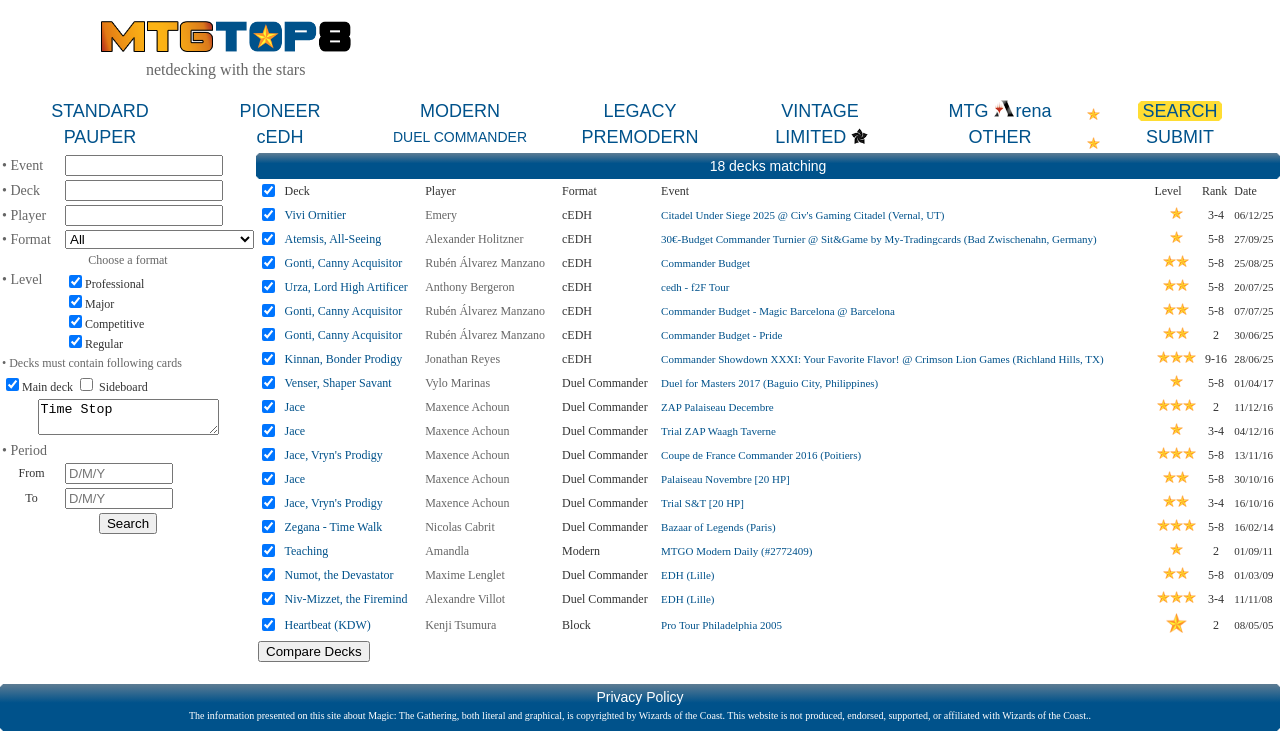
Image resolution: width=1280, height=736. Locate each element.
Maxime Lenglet (465, 575)
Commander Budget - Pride (721, 335)
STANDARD (100, 111)
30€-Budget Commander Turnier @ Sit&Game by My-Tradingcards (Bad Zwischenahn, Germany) (879, 239)
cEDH (279, 137)
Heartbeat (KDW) (328, 625)
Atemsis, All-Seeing (333, 239)
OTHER (1000, 137)
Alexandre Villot (465, 599)
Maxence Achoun (467, 407)
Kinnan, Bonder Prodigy (344, 359)
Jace (295, 407)
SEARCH (1179, 111)
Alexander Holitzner (474, 239)
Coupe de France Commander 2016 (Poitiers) (761, 455)
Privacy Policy (639, 697)
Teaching (307, 551)
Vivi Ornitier (316, 215)
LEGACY (639, 111)
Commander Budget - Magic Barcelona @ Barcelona (778, 311)
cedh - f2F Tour (695, 287)
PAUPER (100, 137)
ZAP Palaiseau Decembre (717, 407)
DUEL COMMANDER (460, 137)
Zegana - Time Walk (334, 527)
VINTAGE (820, 111)
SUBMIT (1180, 137)
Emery (441, 215)
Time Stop (128, 420)
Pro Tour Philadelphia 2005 (721, 625)
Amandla (447, 551)
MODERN (460, 111)
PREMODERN (639, 137)
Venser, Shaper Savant (338, 383)
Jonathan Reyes (462, 359)
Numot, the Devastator (339, 575)
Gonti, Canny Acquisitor (344, 263)
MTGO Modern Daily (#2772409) (736, 551)
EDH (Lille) (687, 575)
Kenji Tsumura (460, 625)
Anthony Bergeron (469, 287)
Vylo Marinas (457, 383)
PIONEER (279, 111)
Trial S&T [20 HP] (702, 503)
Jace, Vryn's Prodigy (334, 455)
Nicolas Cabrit (460, 527)
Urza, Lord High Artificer (346, 287)
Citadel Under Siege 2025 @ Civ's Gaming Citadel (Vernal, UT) (802, 215)
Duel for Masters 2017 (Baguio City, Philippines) (769, 383)
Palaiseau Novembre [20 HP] (725, 479)
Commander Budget (705, 263)
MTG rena (999, 111)
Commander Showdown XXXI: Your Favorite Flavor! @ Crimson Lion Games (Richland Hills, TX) (882, 359)
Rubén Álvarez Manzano (485, 263)
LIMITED (810, 137)
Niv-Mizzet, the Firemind (346, 599)
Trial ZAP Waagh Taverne (718, 431)
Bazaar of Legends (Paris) (718, 527)
